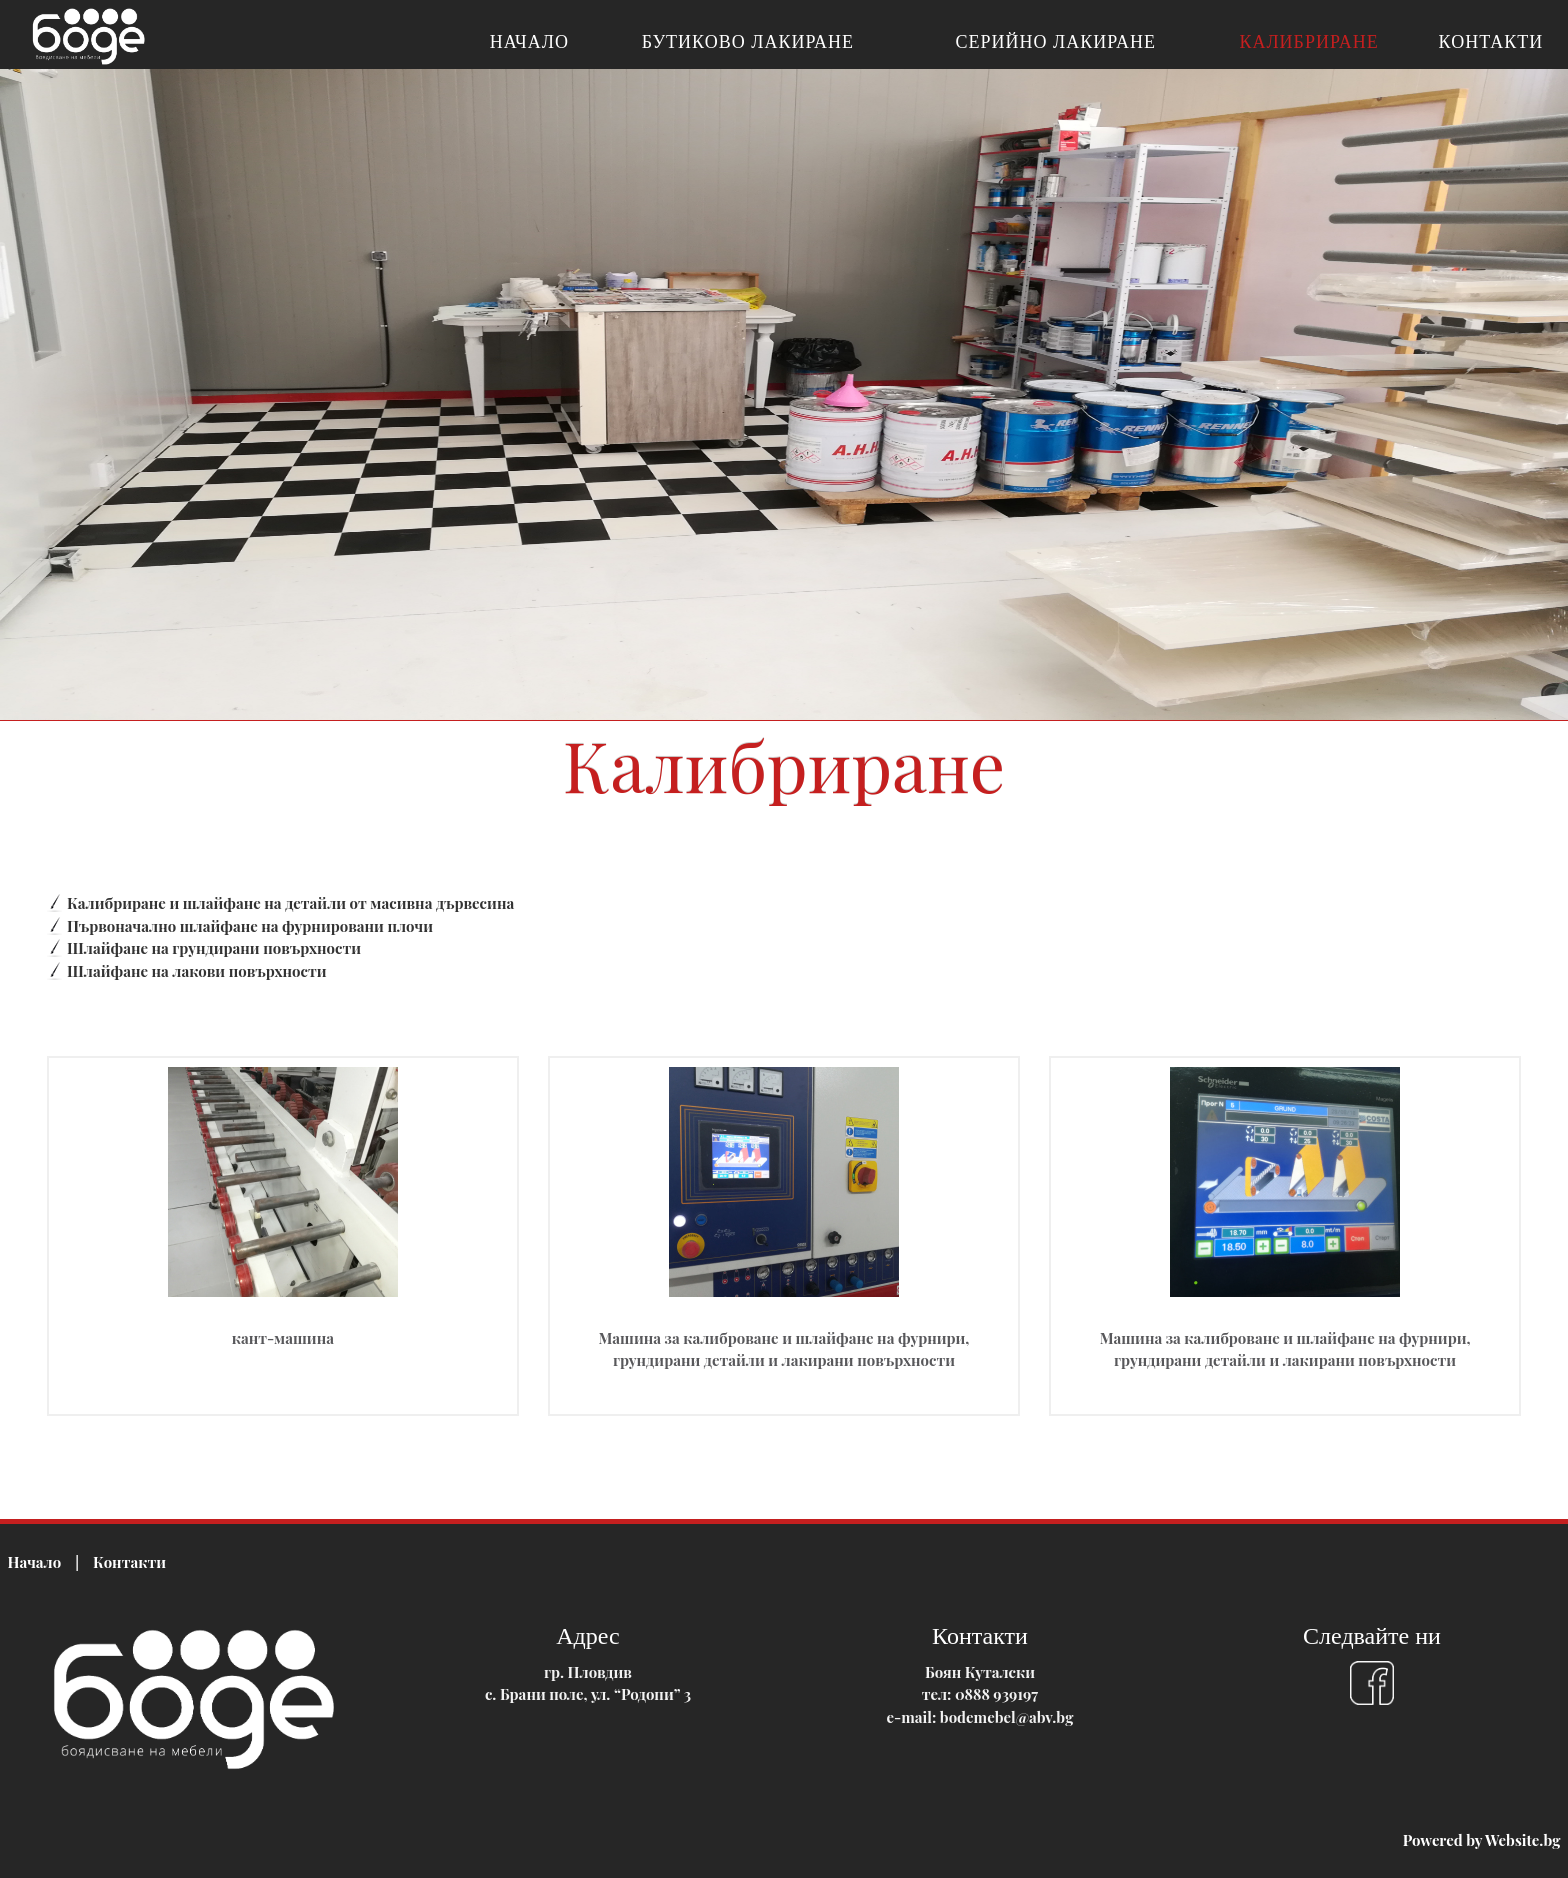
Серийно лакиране (1056, 42)
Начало (529, 42)
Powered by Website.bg (1482, 1840)
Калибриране (1308, 42)
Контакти (1491, 42)
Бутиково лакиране (748, 42)
